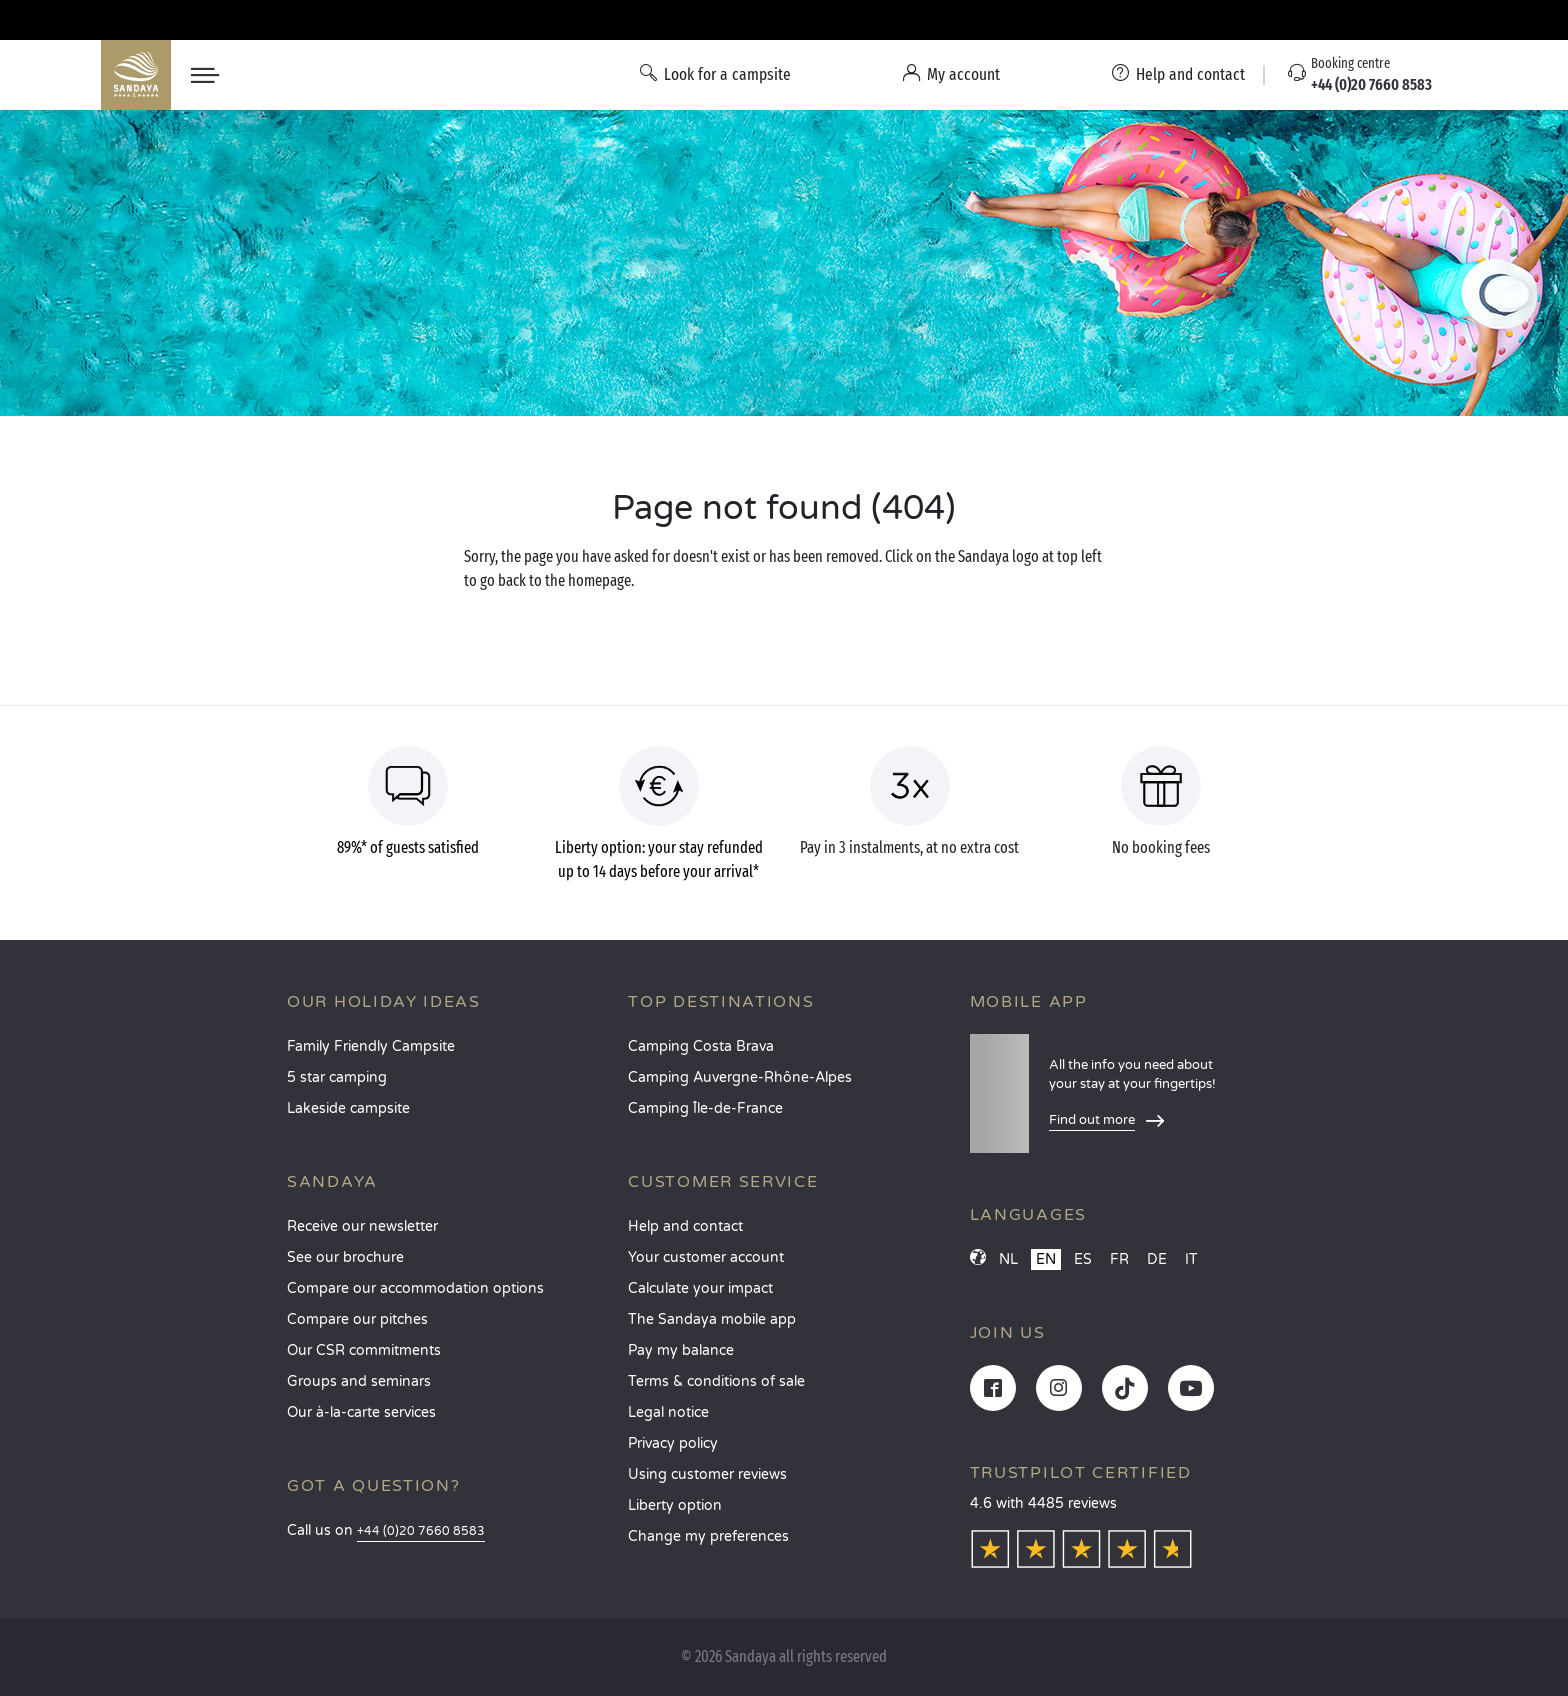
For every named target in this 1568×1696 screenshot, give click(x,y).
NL (1008, 1259)
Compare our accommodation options (415, 1288)
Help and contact (685, 1226)
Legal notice (668, 1412)
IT (1191, 1259)
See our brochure (345, 1257)
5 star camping (337, 1077)
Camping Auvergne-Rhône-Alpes (740, 1077)
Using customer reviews (707, 1474)
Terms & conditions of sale (716, 1381)
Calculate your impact (700, 1288)
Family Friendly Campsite (371, 1046)
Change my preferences (708, 1536)
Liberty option (675, 1505)
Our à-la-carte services (361, 1412)
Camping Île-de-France (705, 1108)
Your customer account (706, 1257)
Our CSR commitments (364, 1350)
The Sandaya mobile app (712, 1319)
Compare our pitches (357, 1319)
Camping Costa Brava (701, 1046)
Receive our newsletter (362, 1226)
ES (1083, 1259)
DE (1157, 1259)
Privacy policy (673, 1443)
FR (1119, 1259)
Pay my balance (681, 1350)
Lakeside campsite (348, 1108)
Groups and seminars (359, 1381)
